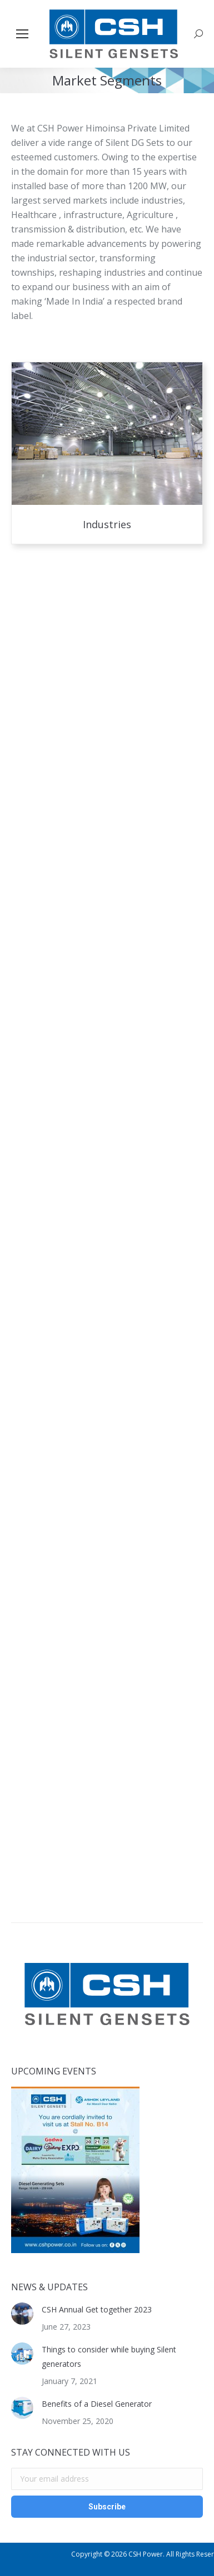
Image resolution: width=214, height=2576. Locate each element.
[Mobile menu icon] (22, 34)
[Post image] (22, 2313)
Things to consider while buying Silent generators (109, 2356)
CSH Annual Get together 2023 (97, 2309)
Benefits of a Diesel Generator (97, 2403)
